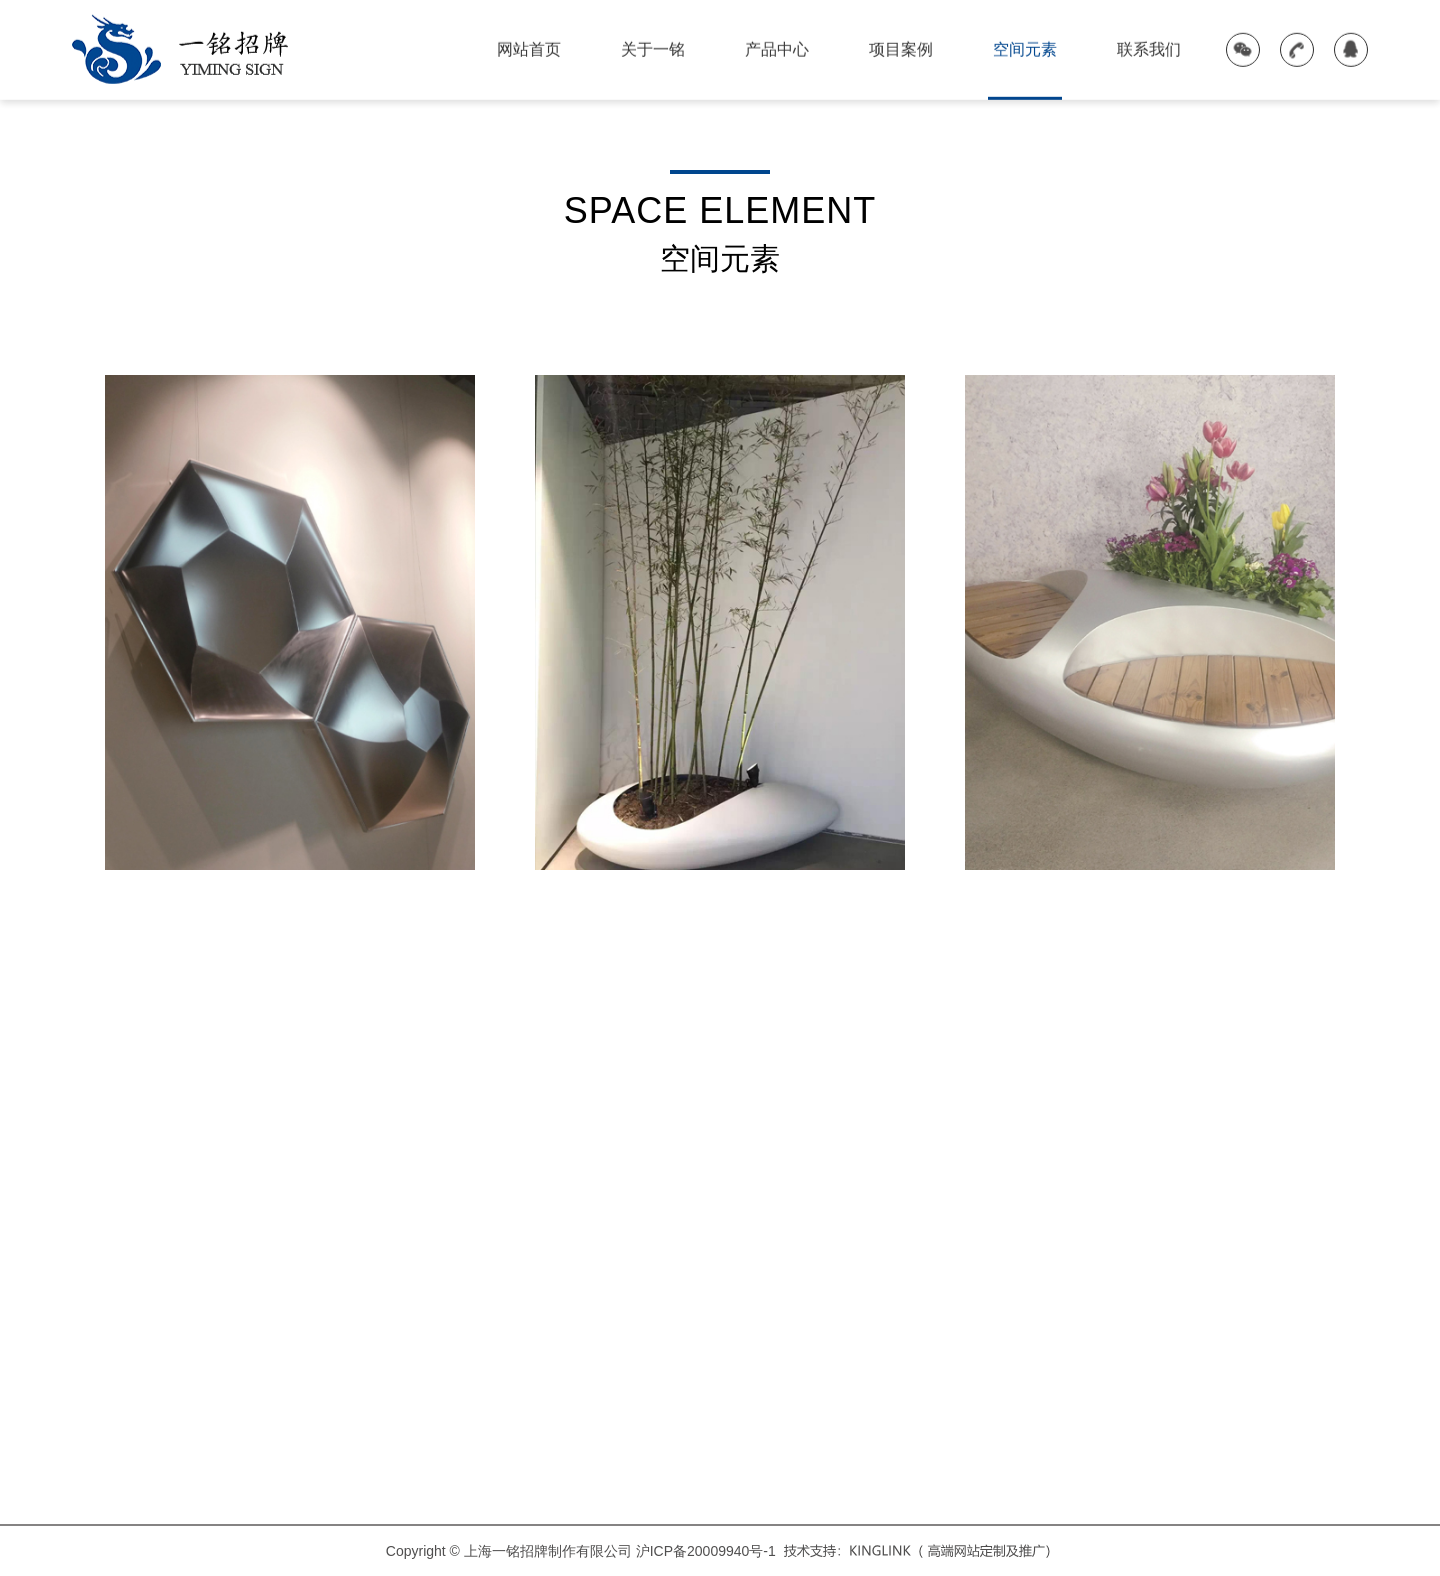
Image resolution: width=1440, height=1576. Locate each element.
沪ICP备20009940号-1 (706, 1551)
